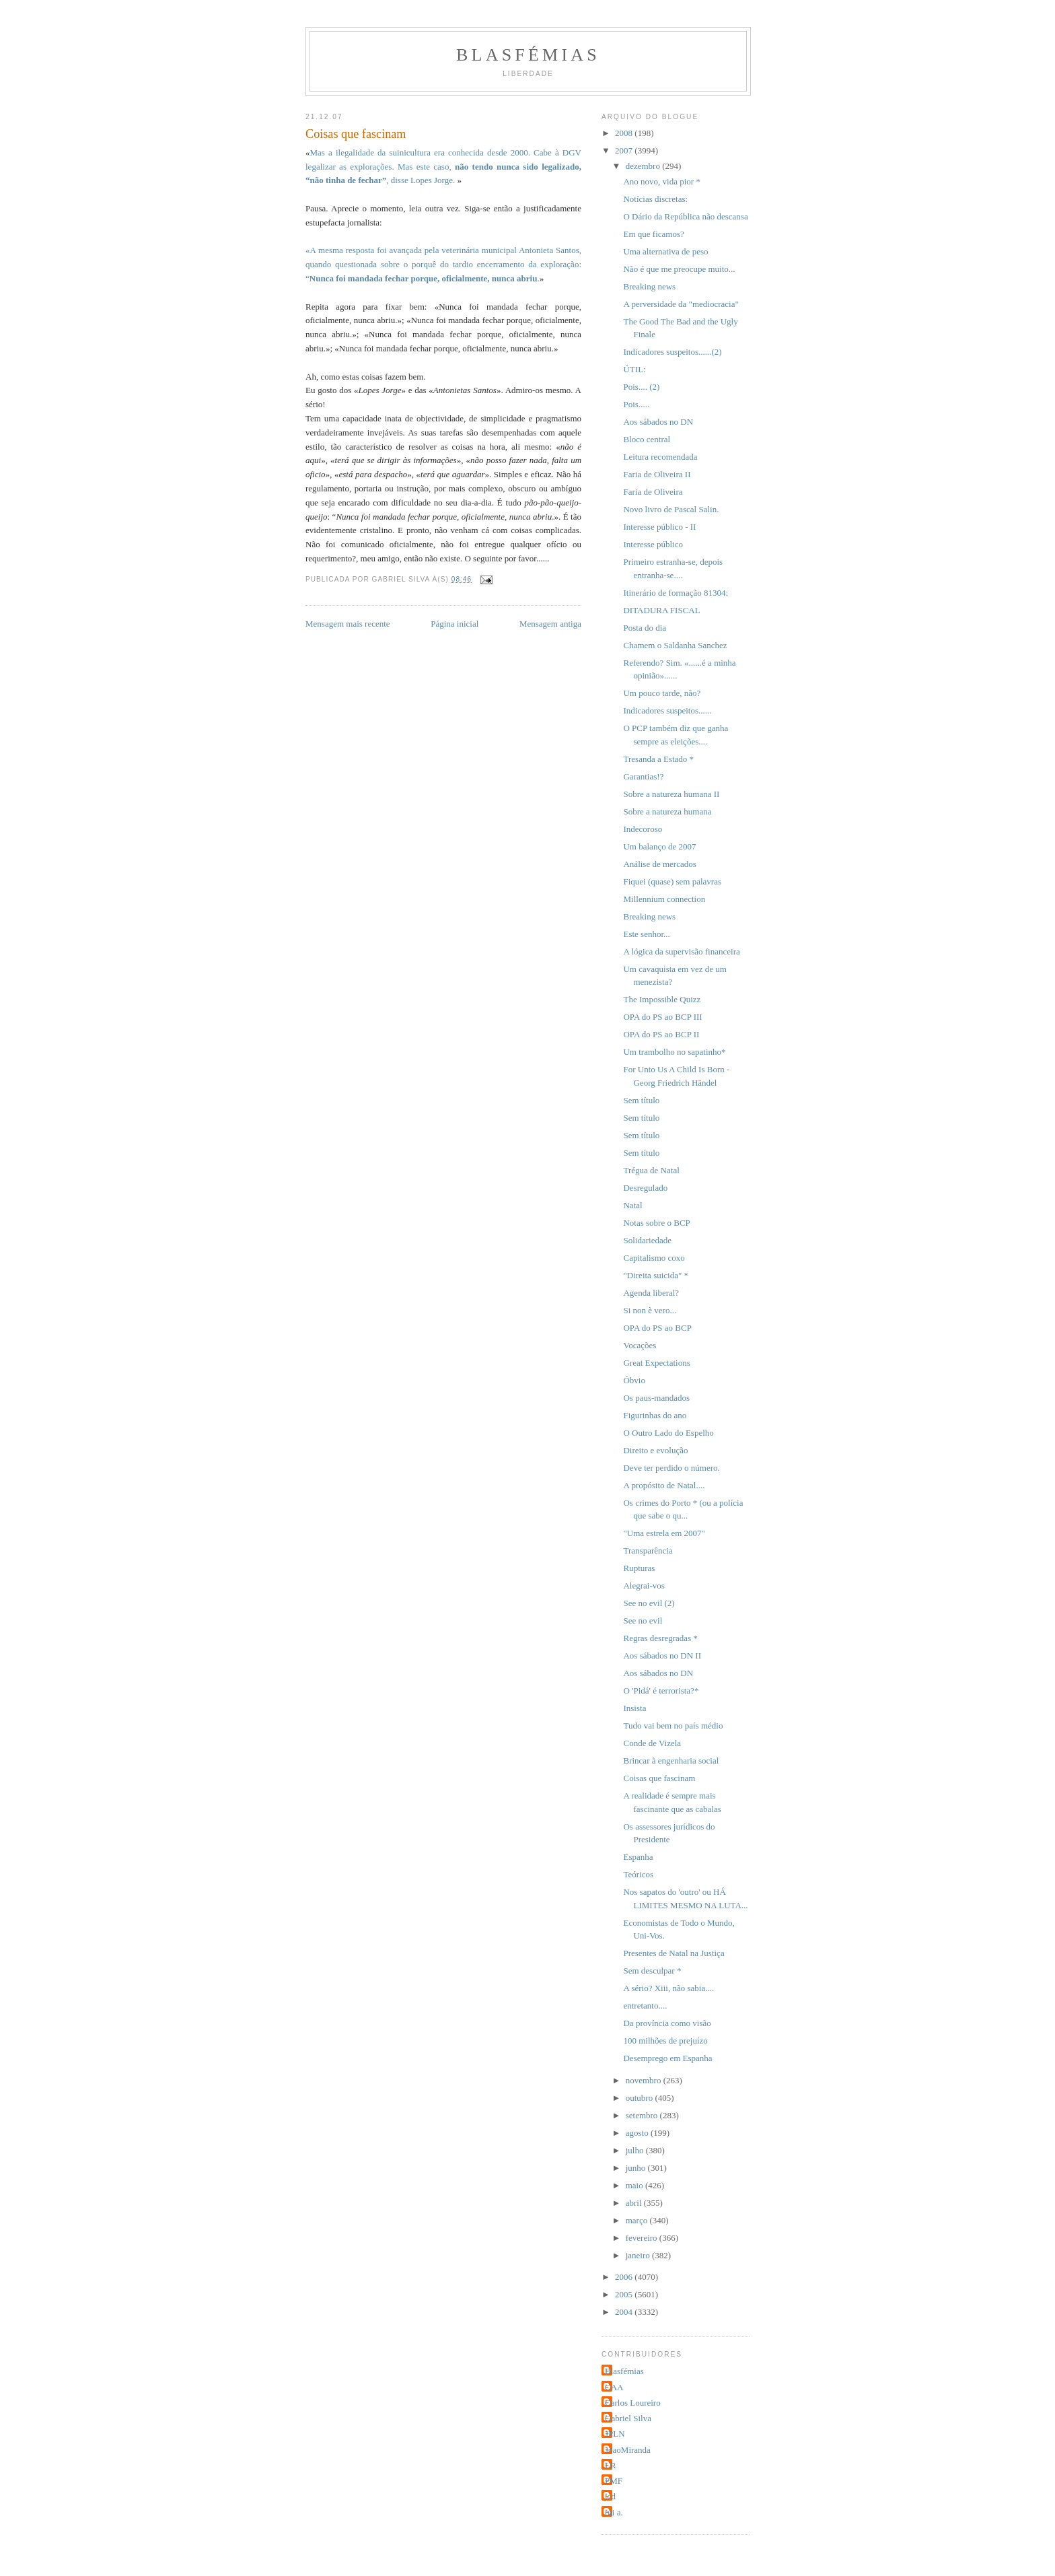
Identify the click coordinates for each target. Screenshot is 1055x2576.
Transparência (647, 1550)
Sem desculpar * (652, 1970)
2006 (624, 2277)
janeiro (639, 2255)
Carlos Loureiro (633, 2403)
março (638, 2220)
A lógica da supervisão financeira (681, 951)
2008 (624, 133)
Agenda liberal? (651, 1293)
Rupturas (639, 1568)
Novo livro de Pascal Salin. (671, 509)
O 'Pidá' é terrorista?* (660, 1690)
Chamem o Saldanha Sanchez (675, 645)
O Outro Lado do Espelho (668, 1433)
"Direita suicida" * (655, 1275)
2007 (624, 150)
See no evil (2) (648, 1603)
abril (635, 2203)
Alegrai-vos (643, 1585)
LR (610, 2465)
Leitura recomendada (660, 457)
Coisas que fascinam (659, 1778)
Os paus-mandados (656, 1398)
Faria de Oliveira (652, 492)
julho (636, 2150)
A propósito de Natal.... (663, 1485)
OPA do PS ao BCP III (662, 1017)
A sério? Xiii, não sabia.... (668, 1988)
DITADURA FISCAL (661, 610)
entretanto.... (645, 2005)
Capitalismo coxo (653, 1258)
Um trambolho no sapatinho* (674, 1052)
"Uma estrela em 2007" (663, 1533)
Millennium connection (664, 899)
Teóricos (638, 1874)
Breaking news (649, 286)
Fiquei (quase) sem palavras (672, 881)
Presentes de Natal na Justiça (673, 1953)
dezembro (644, 166)
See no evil (642, 1620)
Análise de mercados (659, 864)
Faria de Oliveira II (656, 474)
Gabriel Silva (628, 2418)
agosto (638, 2133)
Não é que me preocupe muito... (679, 269)
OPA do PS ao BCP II (661, 1034)
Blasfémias (528, 55)
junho (637, 2168)
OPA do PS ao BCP (657, 1328)
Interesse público (652, 544)
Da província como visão (667, 2023)
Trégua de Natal (651, 1170)
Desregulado (645, 1188)
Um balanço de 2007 (659, 846)
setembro (643, 2115)
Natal (632, 1205)
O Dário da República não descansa (685, 216)
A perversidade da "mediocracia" (680, 304)
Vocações (639, 1345)
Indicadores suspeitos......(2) (672, 352)
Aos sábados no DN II (662, 1655)
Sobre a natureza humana (667, 811)
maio (635, 2185)
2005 (624, 2294)
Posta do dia (644, 628)
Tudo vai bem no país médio (673, 1725)
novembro (644, 2080)
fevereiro (642, 2238)
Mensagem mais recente (347, 624)
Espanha (638, 1857)
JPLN (615, 2434)
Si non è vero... (649, 1310)
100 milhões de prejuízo (665, 2040)
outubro (640, 2098)
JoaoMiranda (628, 2450)
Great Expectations (656, 1363)
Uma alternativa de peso (665, 251)
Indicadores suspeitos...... (667, 710)
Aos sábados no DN (658, 422)
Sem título (641, 1100)
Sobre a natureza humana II (671, 794)
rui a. (614, 2512)
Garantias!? (643, 776)
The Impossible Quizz (661, 999)
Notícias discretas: (655, 199)
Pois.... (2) (641, 387)
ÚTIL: (634, 369)
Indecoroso (642, 829)
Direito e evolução (655, 1450)
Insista (634, 1708)
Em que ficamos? (653, 234)
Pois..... (636, 404)
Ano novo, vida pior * (661, 181)
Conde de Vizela (652, 1743)
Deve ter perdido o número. (671, 1468)
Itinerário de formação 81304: (675, 593)
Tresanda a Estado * (658, 759)
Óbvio (634, 1380)
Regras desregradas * (660, 1638)
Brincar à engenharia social (671, 1760)
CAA (614, 2387)
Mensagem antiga (550, 624)
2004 (624, 2312)
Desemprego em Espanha (667, 2058)
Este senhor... (646, 934)
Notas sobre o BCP (656, 1223)
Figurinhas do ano (654, 1415)
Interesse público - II (659, 527)
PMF (613, 2481)
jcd (610, 2496)
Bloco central (646, 439)
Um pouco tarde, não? (661, 693)
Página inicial (454, 624)
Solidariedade (647, 1240)
